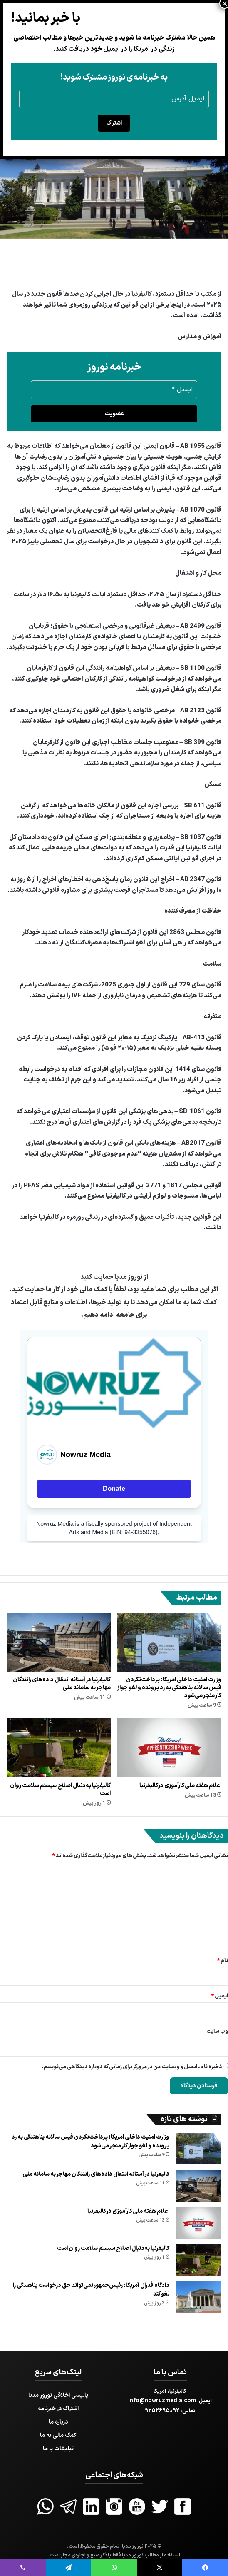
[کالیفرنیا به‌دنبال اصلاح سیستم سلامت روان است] (59, 1747)
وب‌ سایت (217, 2031)
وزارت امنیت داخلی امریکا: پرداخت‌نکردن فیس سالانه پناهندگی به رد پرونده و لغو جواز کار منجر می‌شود (169, 1687)
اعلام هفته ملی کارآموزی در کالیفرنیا (180, 1785)
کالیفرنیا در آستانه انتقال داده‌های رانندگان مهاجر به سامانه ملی (62, 1683)
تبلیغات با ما (58, 2448)
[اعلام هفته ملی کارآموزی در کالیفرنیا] (169, 1747)
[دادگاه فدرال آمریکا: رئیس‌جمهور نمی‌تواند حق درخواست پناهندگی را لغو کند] (198, 2297)
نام (222, 1961)
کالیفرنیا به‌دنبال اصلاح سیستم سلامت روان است (60, 1789)
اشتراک (114, 123)
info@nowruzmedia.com (162, 2400)
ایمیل (219, 1996)
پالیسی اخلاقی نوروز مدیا (58, 2395)
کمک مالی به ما (58, 2435)
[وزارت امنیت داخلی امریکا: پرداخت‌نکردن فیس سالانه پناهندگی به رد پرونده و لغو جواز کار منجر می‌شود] (169, 1642)
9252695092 (162, 2410)
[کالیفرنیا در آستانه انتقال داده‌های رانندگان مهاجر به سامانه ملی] (59, 1642)
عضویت (114, 413)
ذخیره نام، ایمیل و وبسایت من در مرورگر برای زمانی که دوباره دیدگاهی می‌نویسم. (132, 2067)
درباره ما (58, 2422)
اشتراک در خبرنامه (58, 2408)
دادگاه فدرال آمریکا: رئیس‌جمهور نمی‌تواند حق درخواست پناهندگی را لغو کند (91, 2290)
